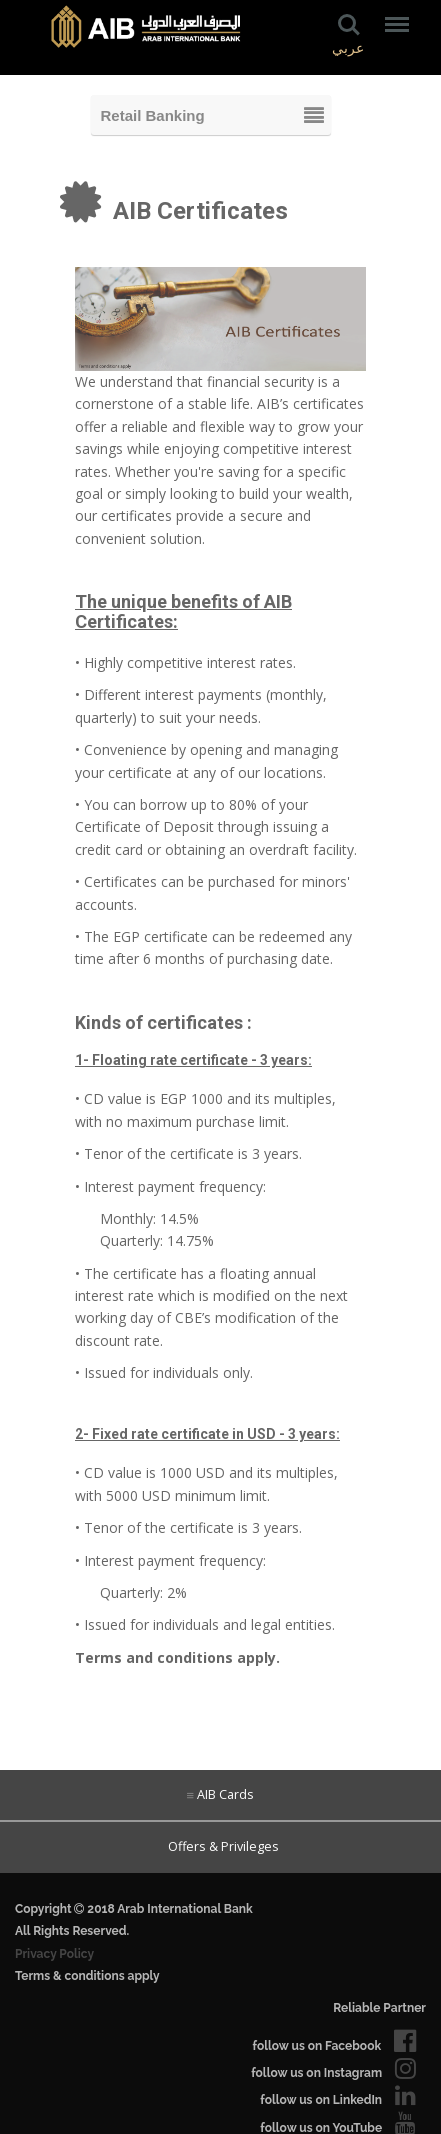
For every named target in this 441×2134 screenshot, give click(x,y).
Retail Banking (153, 115)
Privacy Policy (54, 1954)
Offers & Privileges (220, 1846)
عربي (348, 48)
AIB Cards (225, 1794)
